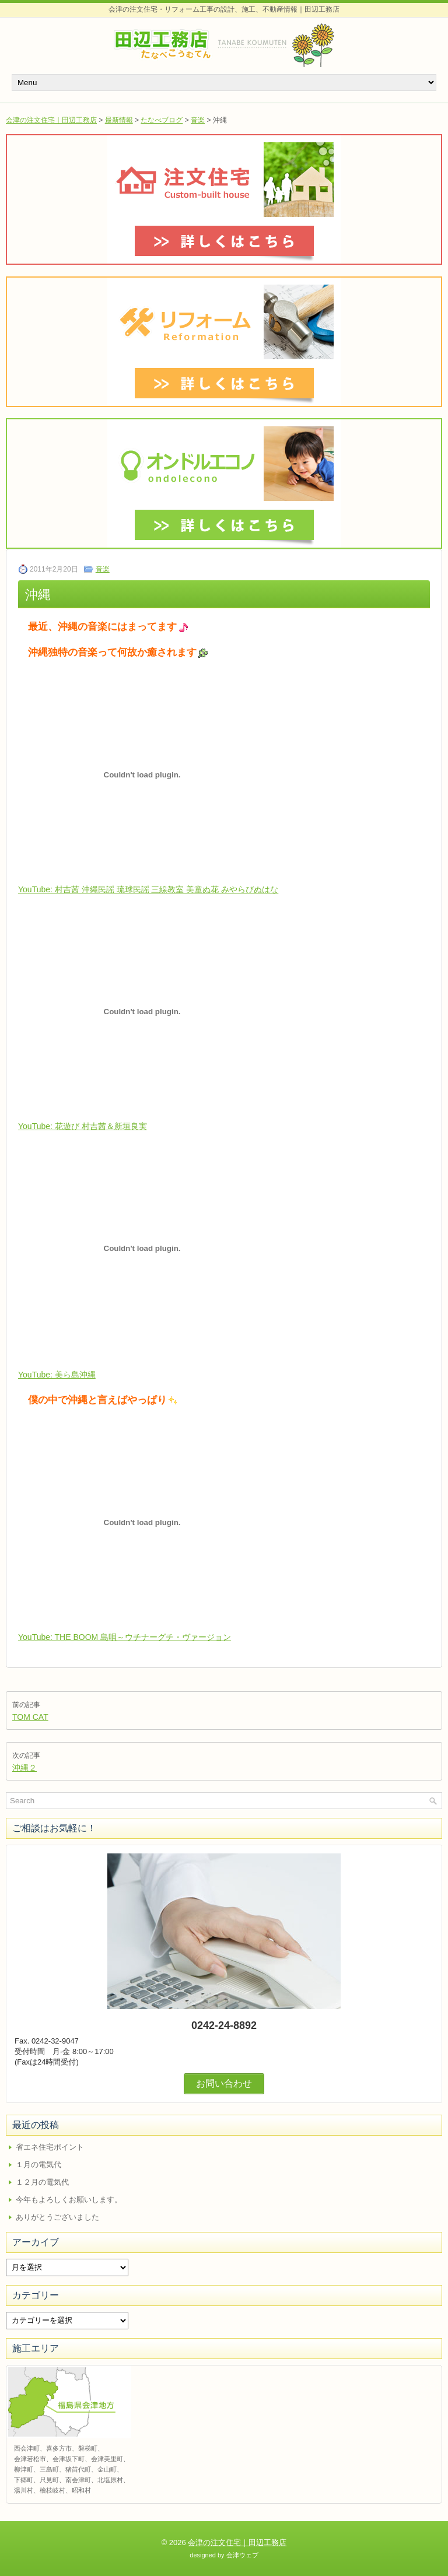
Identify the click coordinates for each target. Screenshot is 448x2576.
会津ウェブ (242, 2555)
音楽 (198, 120)
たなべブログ (162, 120)
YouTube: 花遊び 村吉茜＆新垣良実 (82, 1126)
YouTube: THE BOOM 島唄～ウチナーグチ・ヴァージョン (124, 1637)
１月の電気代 (38, 2164)
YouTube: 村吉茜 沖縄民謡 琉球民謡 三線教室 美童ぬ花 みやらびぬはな (148, 889)
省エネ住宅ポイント (50, 2147)
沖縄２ (24, 1767)
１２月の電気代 (42, 2182)
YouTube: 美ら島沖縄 (57, 1374)
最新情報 (119, 120)
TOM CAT (30, 1717)
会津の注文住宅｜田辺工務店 (51, 120)
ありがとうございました (57, 2217)
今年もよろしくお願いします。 (69, 2199)
